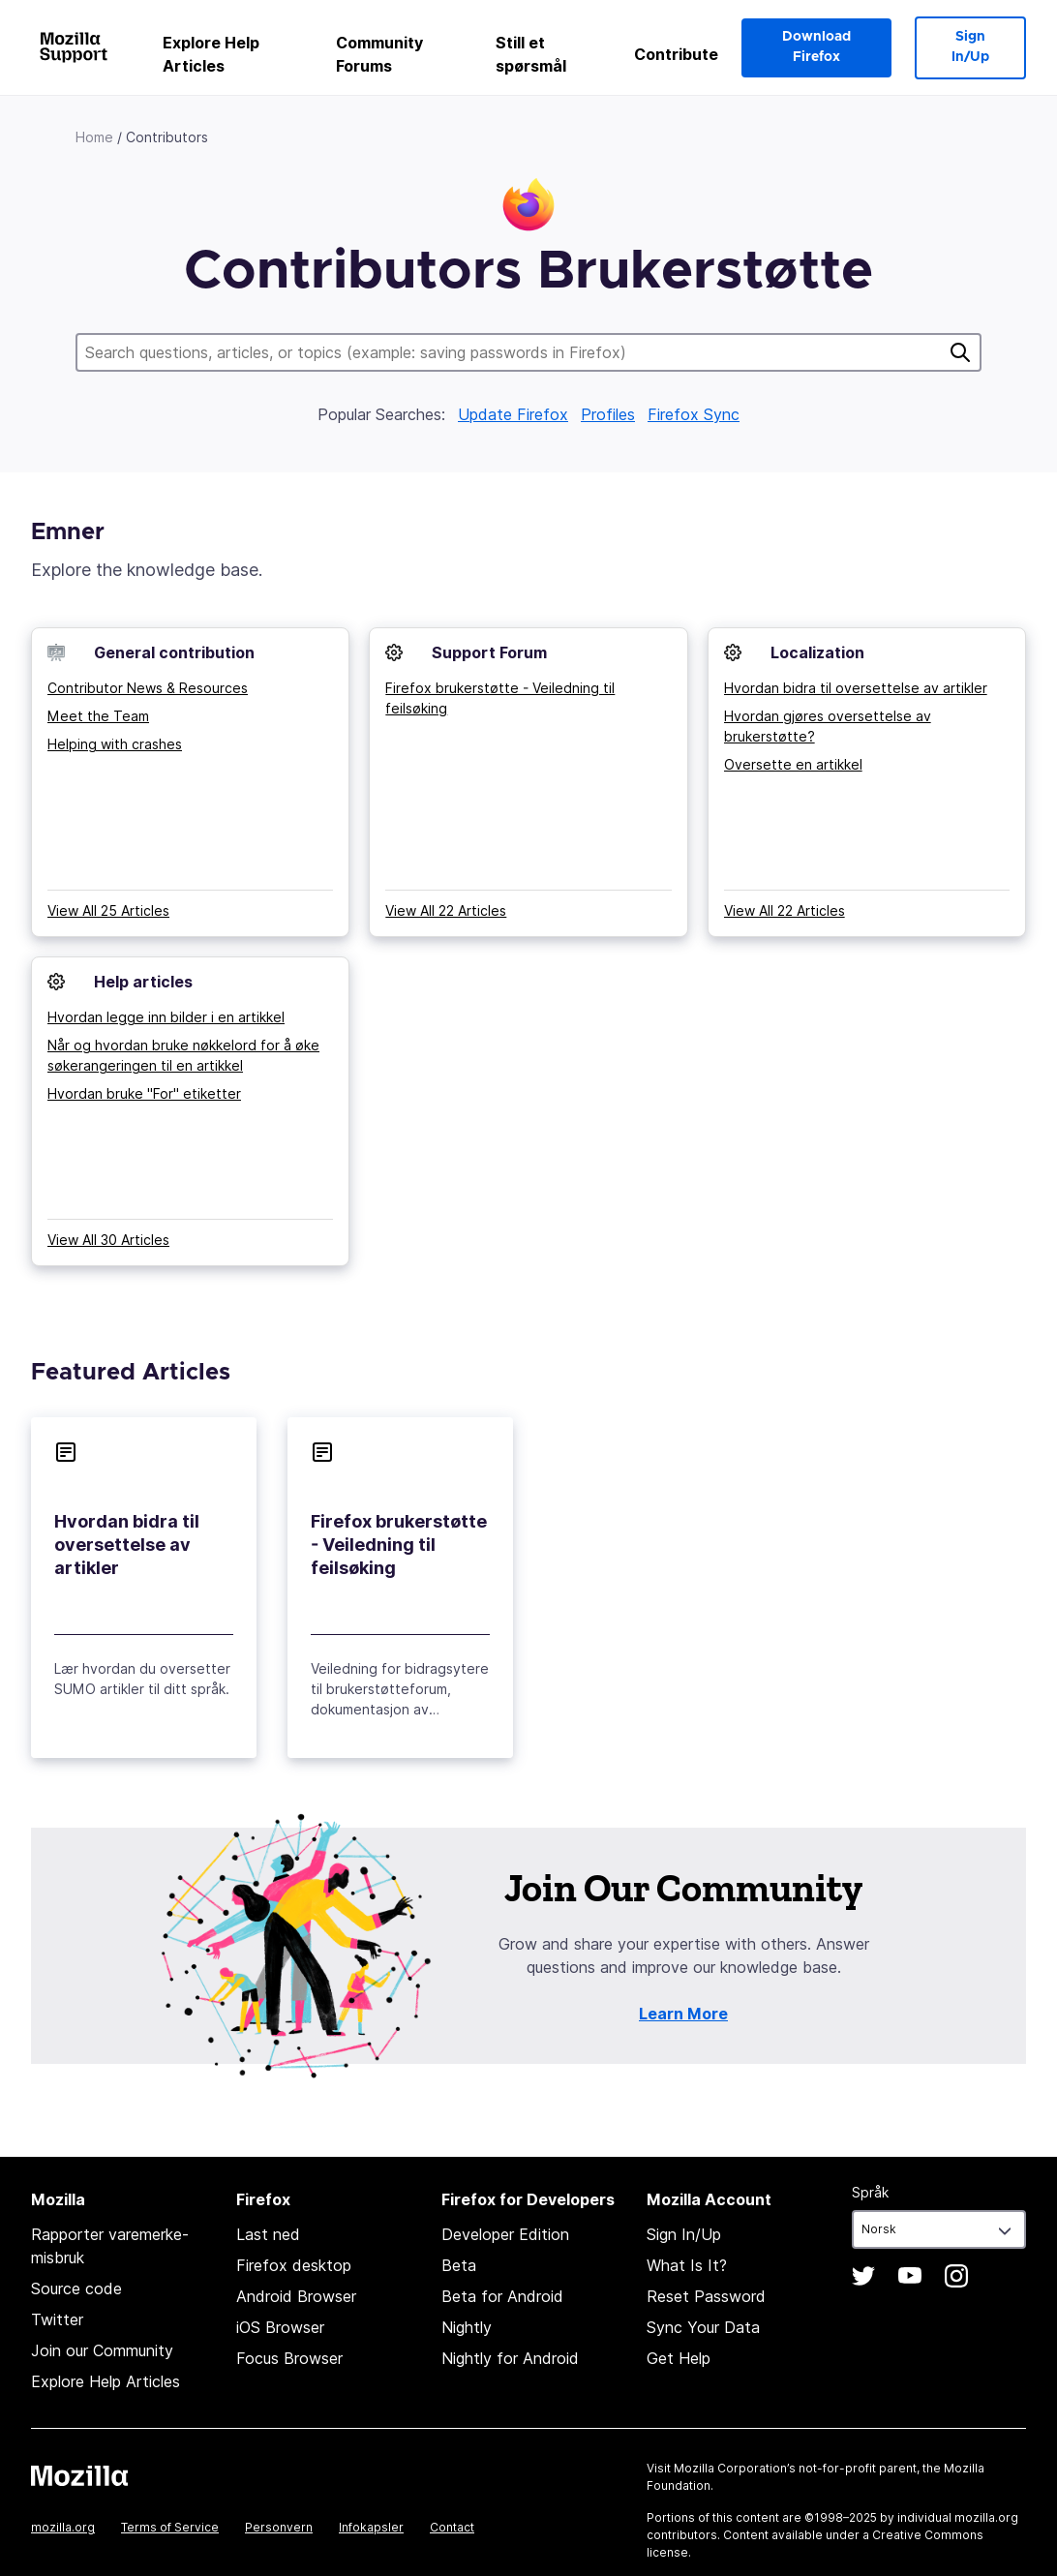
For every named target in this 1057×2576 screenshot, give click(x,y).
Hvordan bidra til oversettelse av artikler (855, 688)
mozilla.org (63, 2527)
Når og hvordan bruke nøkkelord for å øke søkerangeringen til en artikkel (183, 1055)
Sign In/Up (970, 47)
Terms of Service (170, 2527)
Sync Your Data (703, 2327)
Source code (76, 2288)
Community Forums (379, 54)
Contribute (676, 54)
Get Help (678, 2358)
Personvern (279, 2527)
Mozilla (79, 2475)
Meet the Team (98, 716)
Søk (960, 352)
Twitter (57, 2319)
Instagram (956, 2276)
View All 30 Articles (108, 1239)
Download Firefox (816, 47)
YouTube (909, 2276)
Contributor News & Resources (147, 688)
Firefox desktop (293, 2265)
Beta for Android (502, 2296)
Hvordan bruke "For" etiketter (144, 1093)
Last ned (268, 2234)
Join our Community (102, 2350)
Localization (817, 652)
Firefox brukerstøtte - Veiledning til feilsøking (500, 698)
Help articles (143, 981)
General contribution (174, 652)
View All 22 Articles (445, 910)
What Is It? (687, 2265)
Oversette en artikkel (793, 764)
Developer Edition (505, 2234)
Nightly (466, 2327)
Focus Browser (289, 2358)
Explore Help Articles (211, 54)
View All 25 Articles (108, 910)
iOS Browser (280, 2327)
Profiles (608, 414)
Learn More (683, 2013)
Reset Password (706, 2296)
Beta (458, 2265)
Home (94, 137)
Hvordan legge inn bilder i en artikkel (166, 1017)
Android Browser (296, 2296)
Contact (452, 2527)
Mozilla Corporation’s (735, 2468)
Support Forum (489, 652)
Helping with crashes (114, 744)
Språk (870, 2192)
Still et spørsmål (531, 54)
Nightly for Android (510, 2358)
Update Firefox (513, 414)
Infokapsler (371, 2527)
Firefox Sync (694, 414)
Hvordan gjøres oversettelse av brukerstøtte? (827, 726)
